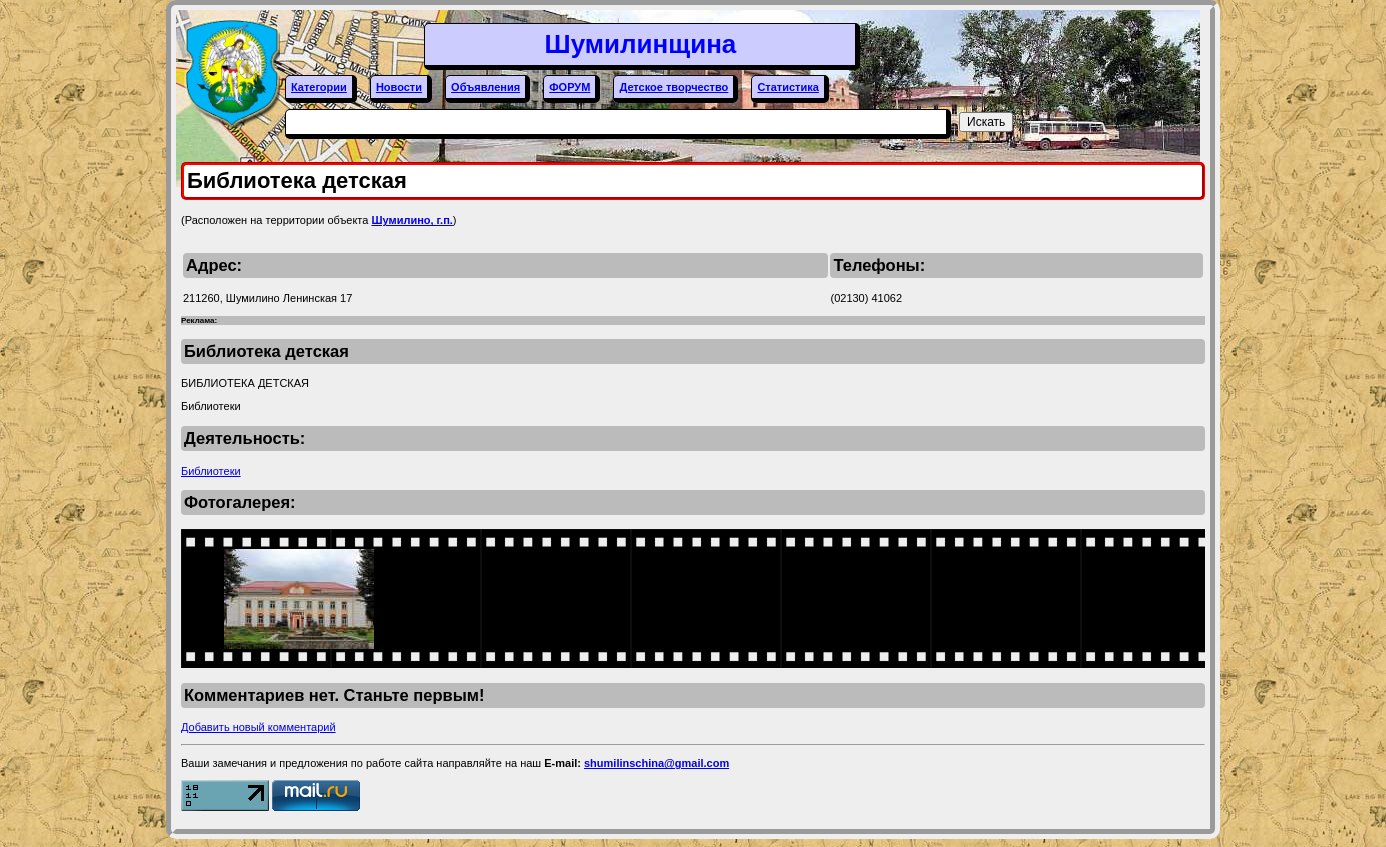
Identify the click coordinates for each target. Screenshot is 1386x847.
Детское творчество (673, 87)
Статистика (788, 87)
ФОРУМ (569, 87)
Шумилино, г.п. (411, 220)
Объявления (485, 87)
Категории (319, 87)
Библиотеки (211, 471)
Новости (399, 87)
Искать (986, 122)
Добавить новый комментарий (258, 727)
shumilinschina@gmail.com (656, 763)
